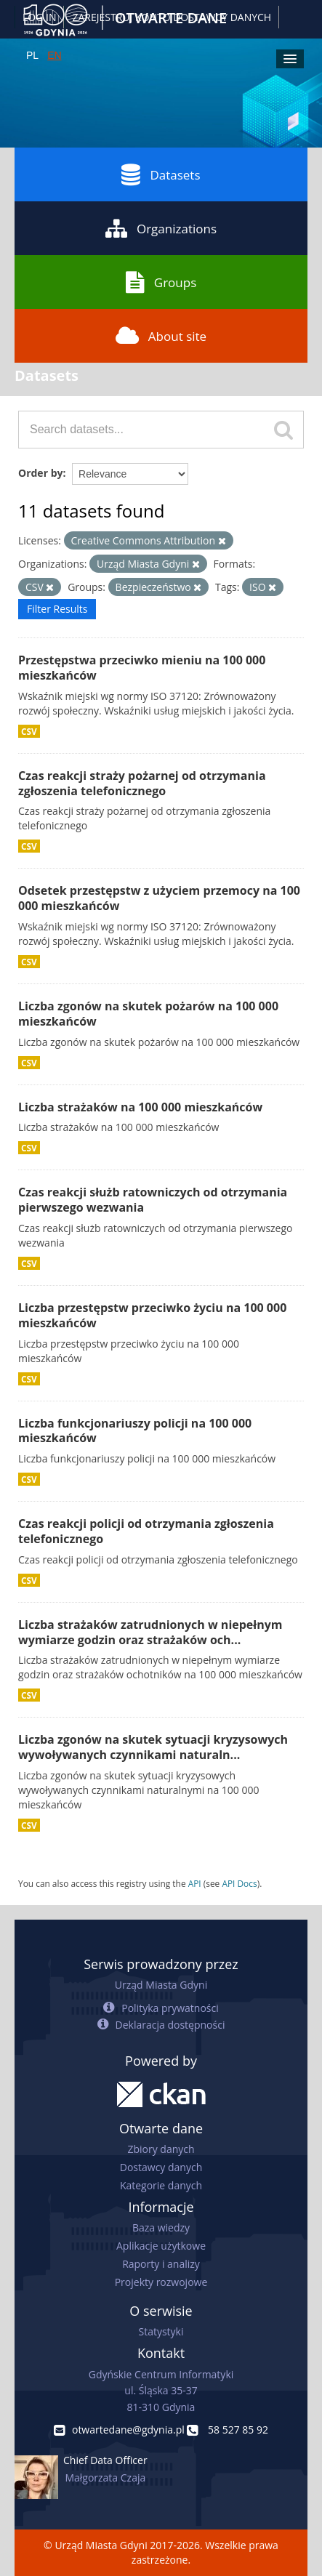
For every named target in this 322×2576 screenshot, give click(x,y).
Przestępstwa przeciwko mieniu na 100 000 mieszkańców (141, 667)
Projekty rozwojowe (161, 2282)
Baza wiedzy (161, 2227)
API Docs (239, 1883)
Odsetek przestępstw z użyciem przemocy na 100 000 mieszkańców (159, 898)
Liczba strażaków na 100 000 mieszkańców (140, 1107)
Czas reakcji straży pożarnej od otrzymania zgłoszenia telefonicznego (142, 783)
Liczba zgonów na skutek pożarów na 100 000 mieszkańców (148, 1013)
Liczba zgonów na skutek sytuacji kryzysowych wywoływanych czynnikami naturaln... (153, 1747)
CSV (29, 731)
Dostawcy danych (161, 2167)
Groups (161, 282)
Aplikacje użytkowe (161, 2246)
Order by (40, 473)
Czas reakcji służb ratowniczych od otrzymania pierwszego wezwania (152, 1199)
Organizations (161, 228)
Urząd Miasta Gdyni (161, 1985)
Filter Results (57, 609)
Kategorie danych (161, 2185)
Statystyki (160, 2331)
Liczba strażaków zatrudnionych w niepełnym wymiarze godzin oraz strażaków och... (150, 1632)
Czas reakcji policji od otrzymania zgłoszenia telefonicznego (146, 1531)
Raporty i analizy (161, 2264)
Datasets (160, 174)
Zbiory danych (160, 2149)
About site (161, 336)
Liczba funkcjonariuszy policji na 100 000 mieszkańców (134, 1430)
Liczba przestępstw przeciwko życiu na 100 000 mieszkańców (152, 1315)
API (194, 1883)
